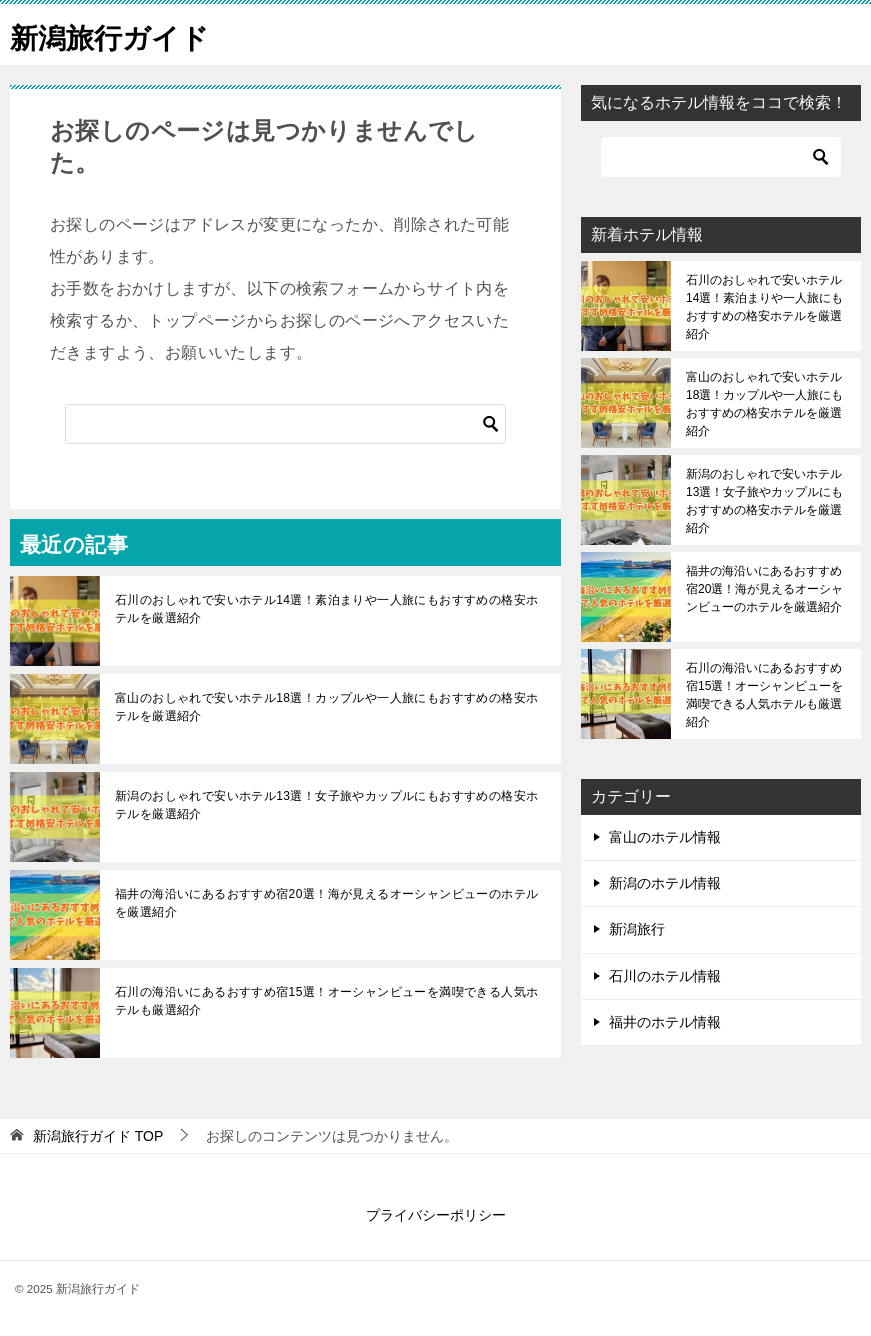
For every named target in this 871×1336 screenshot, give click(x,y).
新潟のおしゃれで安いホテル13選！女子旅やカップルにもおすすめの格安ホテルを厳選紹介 (326, 805)
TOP (98, 1136)
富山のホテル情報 (665, 837)
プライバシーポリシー (436, 1215)
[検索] (285, 424)
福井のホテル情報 (665, 1022)
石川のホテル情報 (665, 976)
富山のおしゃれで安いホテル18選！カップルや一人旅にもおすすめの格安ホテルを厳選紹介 (326, 707)
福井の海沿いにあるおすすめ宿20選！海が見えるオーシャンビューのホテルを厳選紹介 (326, 903)
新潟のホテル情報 (665, 883)
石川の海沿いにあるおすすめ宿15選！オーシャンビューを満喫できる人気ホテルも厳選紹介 (326, 1001)
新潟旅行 (637, 929)
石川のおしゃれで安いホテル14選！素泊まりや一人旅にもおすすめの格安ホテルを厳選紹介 (326, 609)
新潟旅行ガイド (116, 34)
